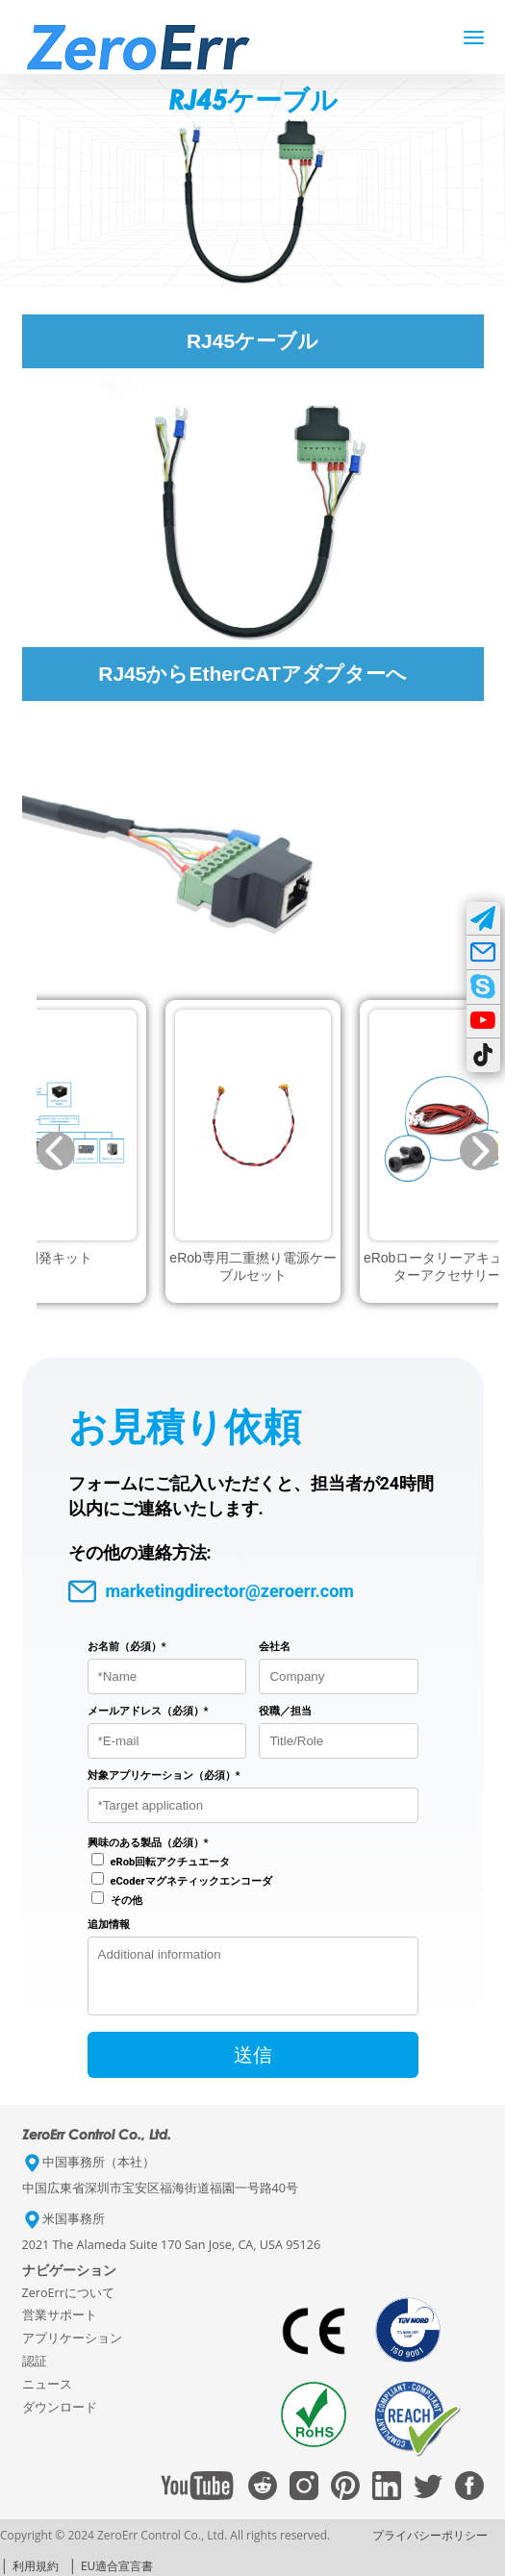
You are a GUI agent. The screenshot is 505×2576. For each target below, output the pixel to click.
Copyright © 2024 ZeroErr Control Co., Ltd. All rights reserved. (165, 2546)
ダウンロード (59, 2419)
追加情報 (109, 1924)
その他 (126, 1900)
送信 (253, 2066)
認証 (34, 2372)
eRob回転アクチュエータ (171, 1862)
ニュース (47, 2396)
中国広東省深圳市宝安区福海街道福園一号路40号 (160, 2199)
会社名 (274, 1646)
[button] (56, 1151)
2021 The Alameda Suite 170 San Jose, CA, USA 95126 (171, 2256)
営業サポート (59, 2326)
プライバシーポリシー (430, 2546)
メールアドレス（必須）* (148, 1711)
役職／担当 (285, 1711)
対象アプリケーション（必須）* (164, 1775)
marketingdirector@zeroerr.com (211, 1592)
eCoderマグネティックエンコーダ (191, 1881)
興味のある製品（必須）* (148, 1843)
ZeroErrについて (68, 2304)
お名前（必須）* (127, 1646)
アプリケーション (72, 2349)
